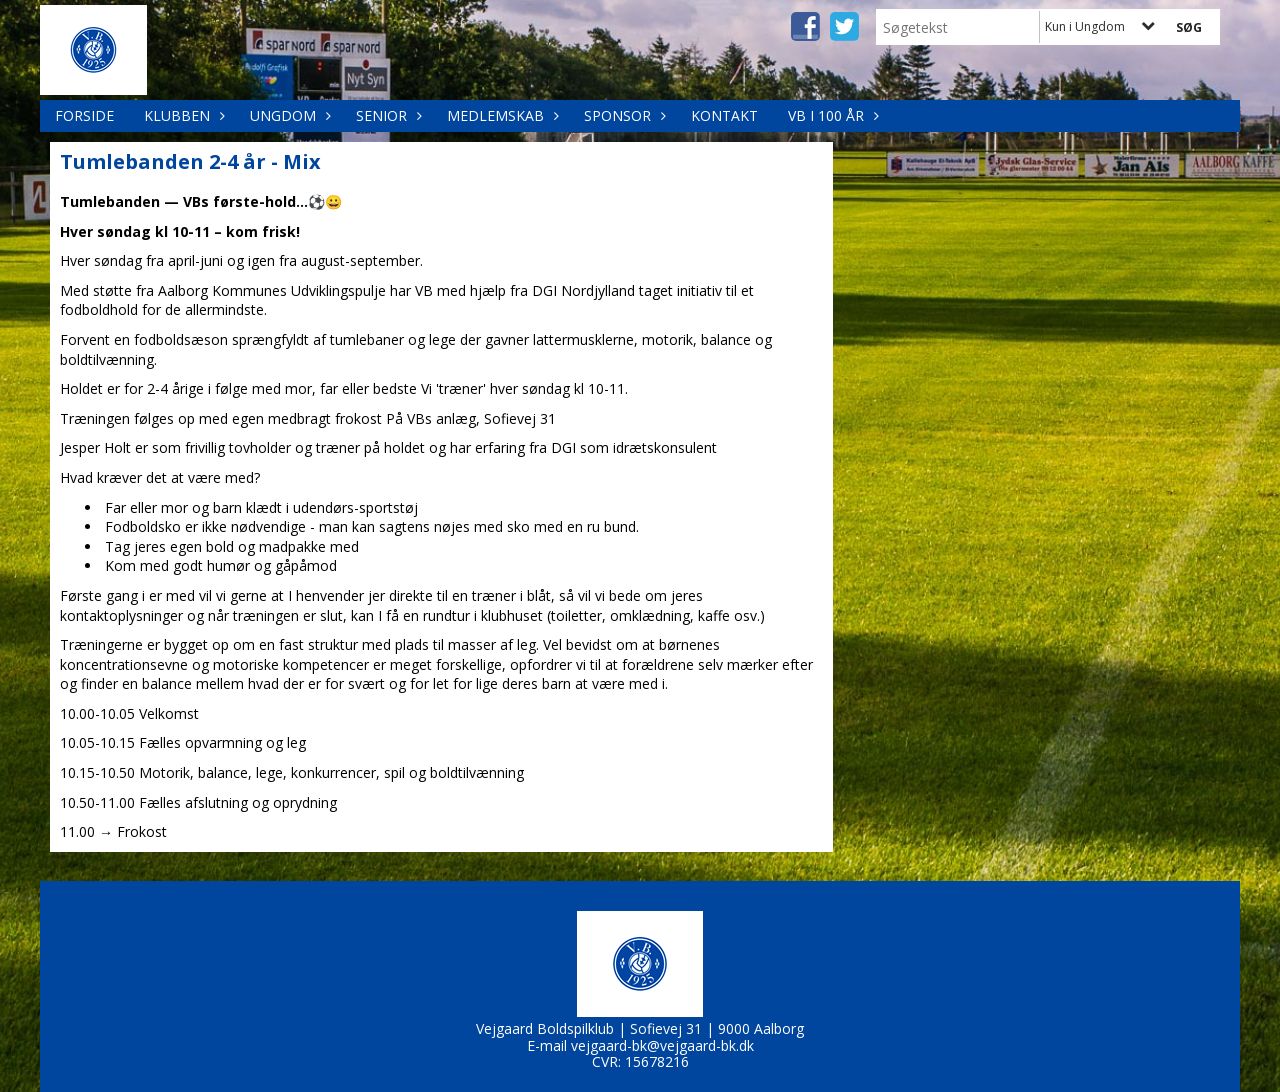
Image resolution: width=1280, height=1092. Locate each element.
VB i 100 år (831, 115)
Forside (84, 115)
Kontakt (724, 115)
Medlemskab (500, 115)
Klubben (182, 115)
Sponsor (622, 115)
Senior (386, 115)
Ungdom (288, 115)
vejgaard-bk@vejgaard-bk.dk (662, 1045)
